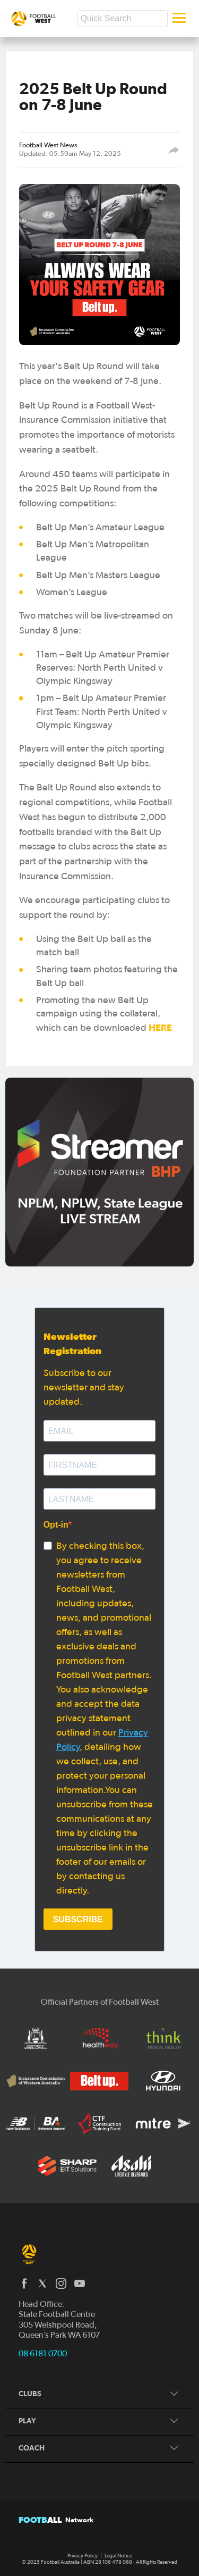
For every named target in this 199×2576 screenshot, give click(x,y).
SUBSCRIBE (78, 1919)
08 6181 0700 (43, 2353)
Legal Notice (118, 2555)
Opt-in (56, 1524)
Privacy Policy (82, 2555)
